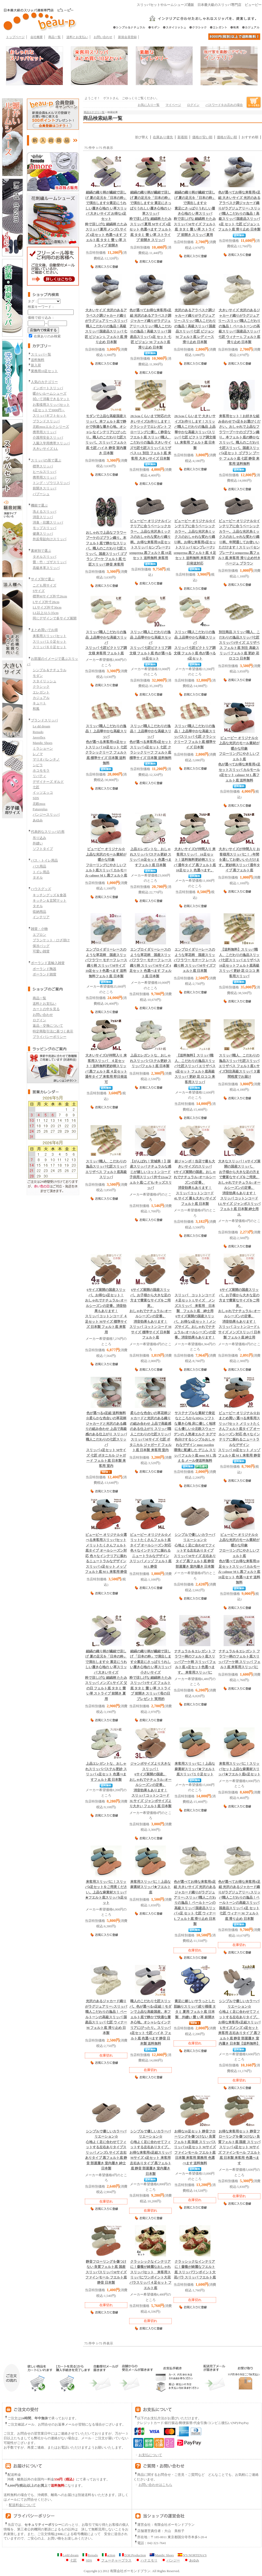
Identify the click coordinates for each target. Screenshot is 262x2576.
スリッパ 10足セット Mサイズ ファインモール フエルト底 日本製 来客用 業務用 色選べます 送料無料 (195, 2147)
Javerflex (39, 737)
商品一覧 (54, 37)
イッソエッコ (43, 792)
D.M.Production (132, 2555)
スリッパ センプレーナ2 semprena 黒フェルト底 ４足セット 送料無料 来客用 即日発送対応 (195, 542)
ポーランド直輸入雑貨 (48, 963)
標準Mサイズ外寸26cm (50, 596)
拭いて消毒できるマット (51, 399)
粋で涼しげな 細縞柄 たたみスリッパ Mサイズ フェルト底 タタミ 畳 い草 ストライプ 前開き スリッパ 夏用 (195, 214)
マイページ (173, 105)
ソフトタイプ (43, 849)
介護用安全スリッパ (48, 437)
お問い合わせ (103, 37)
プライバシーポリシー (49, 1037)
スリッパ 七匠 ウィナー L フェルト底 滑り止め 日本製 (239, 326)
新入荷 (36, 365)
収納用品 (39, 912)
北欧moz (39, 804)
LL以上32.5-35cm (46, 613)
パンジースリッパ (46, 814)
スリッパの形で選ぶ (46, 460)
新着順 (182, 137)
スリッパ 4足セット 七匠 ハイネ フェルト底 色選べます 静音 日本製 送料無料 (150, 2022)
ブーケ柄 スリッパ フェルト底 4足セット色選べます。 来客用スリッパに (195, 1661)
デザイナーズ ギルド (48, 782)
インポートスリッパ (48, 388)
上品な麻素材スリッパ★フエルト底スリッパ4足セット (106, 1892)
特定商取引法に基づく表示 (53, 1031)
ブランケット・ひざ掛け (51, 940)
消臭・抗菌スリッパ (48, 522)
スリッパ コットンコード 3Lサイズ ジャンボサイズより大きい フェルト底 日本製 (150, 1785)
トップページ (15, 37)
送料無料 (37, 360)
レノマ (38, 754)
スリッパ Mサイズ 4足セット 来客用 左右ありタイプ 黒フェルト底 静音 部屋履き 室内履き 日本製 (150, 2153)
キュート (39, 703)
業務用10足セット (44, 371)
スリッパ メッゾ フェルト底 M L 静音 (150, 1550)
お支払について (147, 2455)
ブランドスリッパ (46, 421)
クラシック (41, 687)
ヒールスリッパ (44, 472)
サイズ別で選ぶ (42, 579)
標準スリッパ (43, 466)
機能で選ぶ (39, 505)
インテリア (41, 917)
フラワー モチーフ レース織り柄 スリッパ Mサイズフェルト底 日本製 (195, 960)
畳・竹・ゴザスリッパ (49, 562)
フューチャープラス (114, 2560)
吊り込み (39, 838)
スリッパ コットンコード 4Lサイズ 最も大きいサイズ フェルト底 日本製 (195, 1183)
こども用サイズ (44, 585)
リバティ (39, 776)
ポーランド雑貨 (44, 974)
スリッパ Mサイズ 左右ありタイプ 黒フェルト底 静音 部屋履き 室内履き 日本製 (195, 1550)
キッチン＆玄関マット (49, 900)
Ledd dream (67, 2555)
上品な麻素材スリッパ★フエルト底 (150, 1887)
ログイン (39, 1020)
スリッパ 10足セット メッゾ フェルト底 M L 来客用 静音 (239, 1434)
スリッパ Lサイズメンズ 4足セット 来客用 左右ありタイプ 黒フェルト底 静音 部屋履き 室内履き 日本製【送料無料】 (239, 2022)
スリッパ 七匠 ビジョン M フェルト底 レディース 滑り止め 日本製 (195, 326)
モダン (38, 676)
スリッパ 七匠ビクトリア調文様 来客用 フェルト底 (106, 642)
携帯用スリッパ (44, 432)
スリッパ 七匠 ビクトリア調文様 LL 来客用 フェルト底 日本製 (195, 432)
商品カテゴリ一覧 (94, 112)
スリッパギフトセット (49, 415)
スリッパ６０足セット (49, 647)
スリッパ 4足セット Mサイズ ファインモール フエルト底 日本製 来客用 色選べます (239, 2147)
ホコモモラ (41, 770)
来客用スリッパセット (49, 636)
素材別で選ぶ (41, 551)
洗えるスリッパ (44, 511)
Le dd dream (41, 726)
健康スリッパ (43, 534)
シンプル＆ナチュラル (49, 670)
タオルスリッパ (44, 557)
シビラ (38, 765)
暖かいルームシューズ (49, 393)
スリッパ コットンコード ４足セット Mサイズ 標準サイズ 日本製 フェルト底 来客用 (106, 1311)
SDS (36, 798)
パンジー (170, 2560)
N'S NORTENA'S (192, 2555)
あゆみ (38, 820)
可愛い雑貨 (41, 951)
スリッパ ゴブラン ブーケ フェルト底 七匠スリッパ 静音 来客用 (106, 548)
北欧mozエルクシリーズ (51, 427)
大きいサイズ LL (45, 449)
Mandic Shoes (42, 743)
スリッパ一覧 (41, 354)
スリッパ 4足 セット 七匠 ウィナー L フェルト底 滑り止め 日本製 (195, 1903)
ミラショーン (43, 748)
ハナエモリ (146, 2560)
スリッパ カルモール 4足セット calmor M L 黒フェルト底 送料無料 (239, 759)
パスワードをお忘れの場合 (224, 105)
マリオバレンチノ (46, 759)
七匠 (36, 787)
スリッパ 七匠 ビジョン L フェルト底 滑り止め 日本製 (106, 326)
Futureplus (40, 809)
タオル (38, 877)
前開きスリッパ (44, 488)
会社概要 (36, 37)
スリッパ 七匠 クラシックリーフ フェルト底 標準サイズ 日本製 (195, 736)
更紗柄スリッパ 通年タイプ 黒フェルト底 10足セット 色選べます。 (195, 859)
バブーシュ (41, 494)
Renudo (38, 732)
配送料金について (20, 2505)
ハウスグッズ (41, 889)
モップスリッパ (44, 528)
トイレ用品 (41, 872)
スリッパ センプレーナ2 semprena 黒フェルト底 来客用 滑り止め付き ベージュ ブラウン (239, 542)
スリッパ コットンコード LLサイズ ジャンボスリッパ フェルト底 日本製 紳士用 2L (239, 1188)
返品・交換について (48, 1025)
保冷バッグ (41, 946)
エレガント (41, 692)
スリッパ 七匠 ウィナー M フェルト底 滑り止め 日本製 (106, 2017)
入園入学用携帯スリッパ (51, 443)
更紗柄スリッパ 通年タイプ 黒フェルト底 (239, 859)
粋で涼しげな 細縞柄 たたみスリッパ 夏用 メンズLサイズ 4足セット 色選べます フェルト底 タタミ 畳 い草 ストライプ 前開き (106, 219)
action (108, 2555)
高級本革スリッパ (46, 568)
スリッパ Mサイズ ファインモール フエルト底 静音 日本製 (106, 2272)
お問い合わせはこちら (155, 2485)
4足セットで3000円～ (49, 410)
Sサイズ (39, 591)
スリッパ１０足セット (49, 641)
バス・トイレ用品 (44, 860)
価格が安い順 (202, 137)
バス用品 (39, 866)
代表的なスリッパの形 (48, 832)
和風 (36, 709)
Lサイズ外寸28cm (46, 602)
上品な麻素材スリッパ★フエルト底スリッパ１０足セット (195, 1769)
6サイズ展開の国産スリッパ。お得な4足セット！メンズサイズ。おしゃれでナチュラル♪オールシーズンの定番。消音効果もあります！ (195, 1316)
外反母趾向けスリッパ (49, 539)
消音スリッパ (43, 517)
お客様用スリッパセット (51, 405)
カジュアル (41, 698)
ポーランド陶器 (44, 969)
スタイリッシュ (44, 681)
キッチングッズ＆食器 (49, 895)
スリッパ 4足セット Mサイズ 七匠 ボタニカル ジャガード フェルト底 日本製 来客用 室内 (106, 1439)
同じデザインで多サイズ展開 (55, 618)
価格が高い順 (227, 137)
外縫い (38, 843)
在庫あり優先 (163, 137)
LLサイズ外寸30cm (47, 607)
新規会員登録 (127, 37)
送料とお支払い (77, 37)
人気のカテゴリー (44, 382)
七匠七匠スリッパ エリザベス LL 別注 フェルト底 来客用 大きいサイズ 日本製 (150, 437)
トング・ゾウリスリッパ (51, 483)
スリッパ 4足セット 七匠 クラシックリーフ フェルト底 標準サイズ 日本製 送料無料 (150, 742)
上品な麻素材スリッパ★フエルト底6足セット (239, 1769)
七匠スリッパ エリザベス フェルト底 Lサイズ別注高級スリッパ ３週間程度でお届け (239, 1066)
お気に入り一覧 (149, 105)
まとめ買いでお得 (44, 630)
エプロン (39, 935)
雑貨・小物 (39, 929)
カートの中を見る (46, 1009)
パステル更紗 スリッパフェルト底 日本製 (150, 1061)
